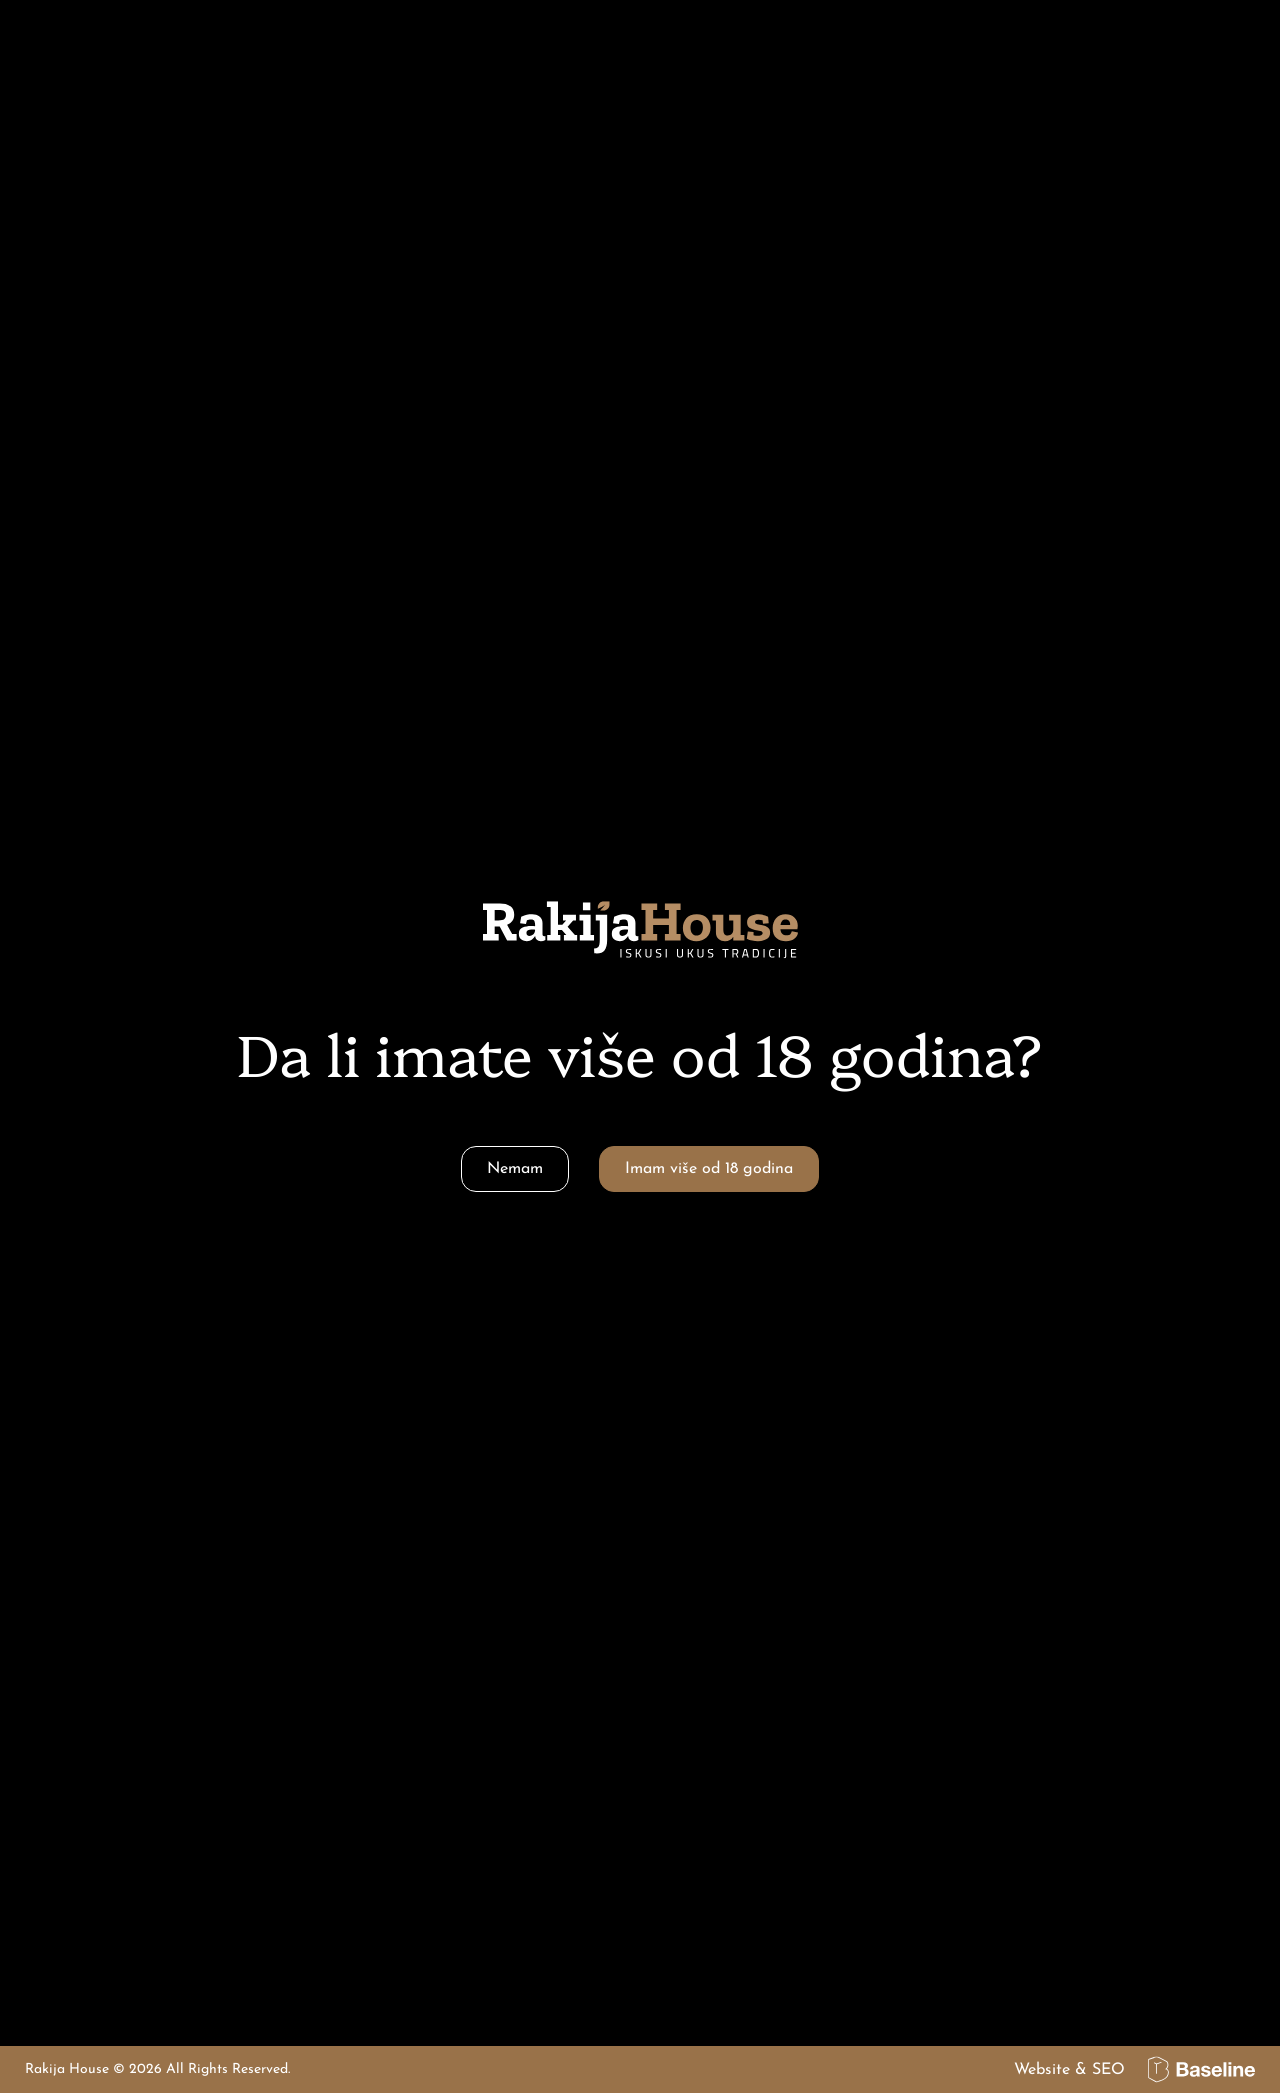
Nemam (515, 1169)
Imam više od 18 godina (709, 1169)
